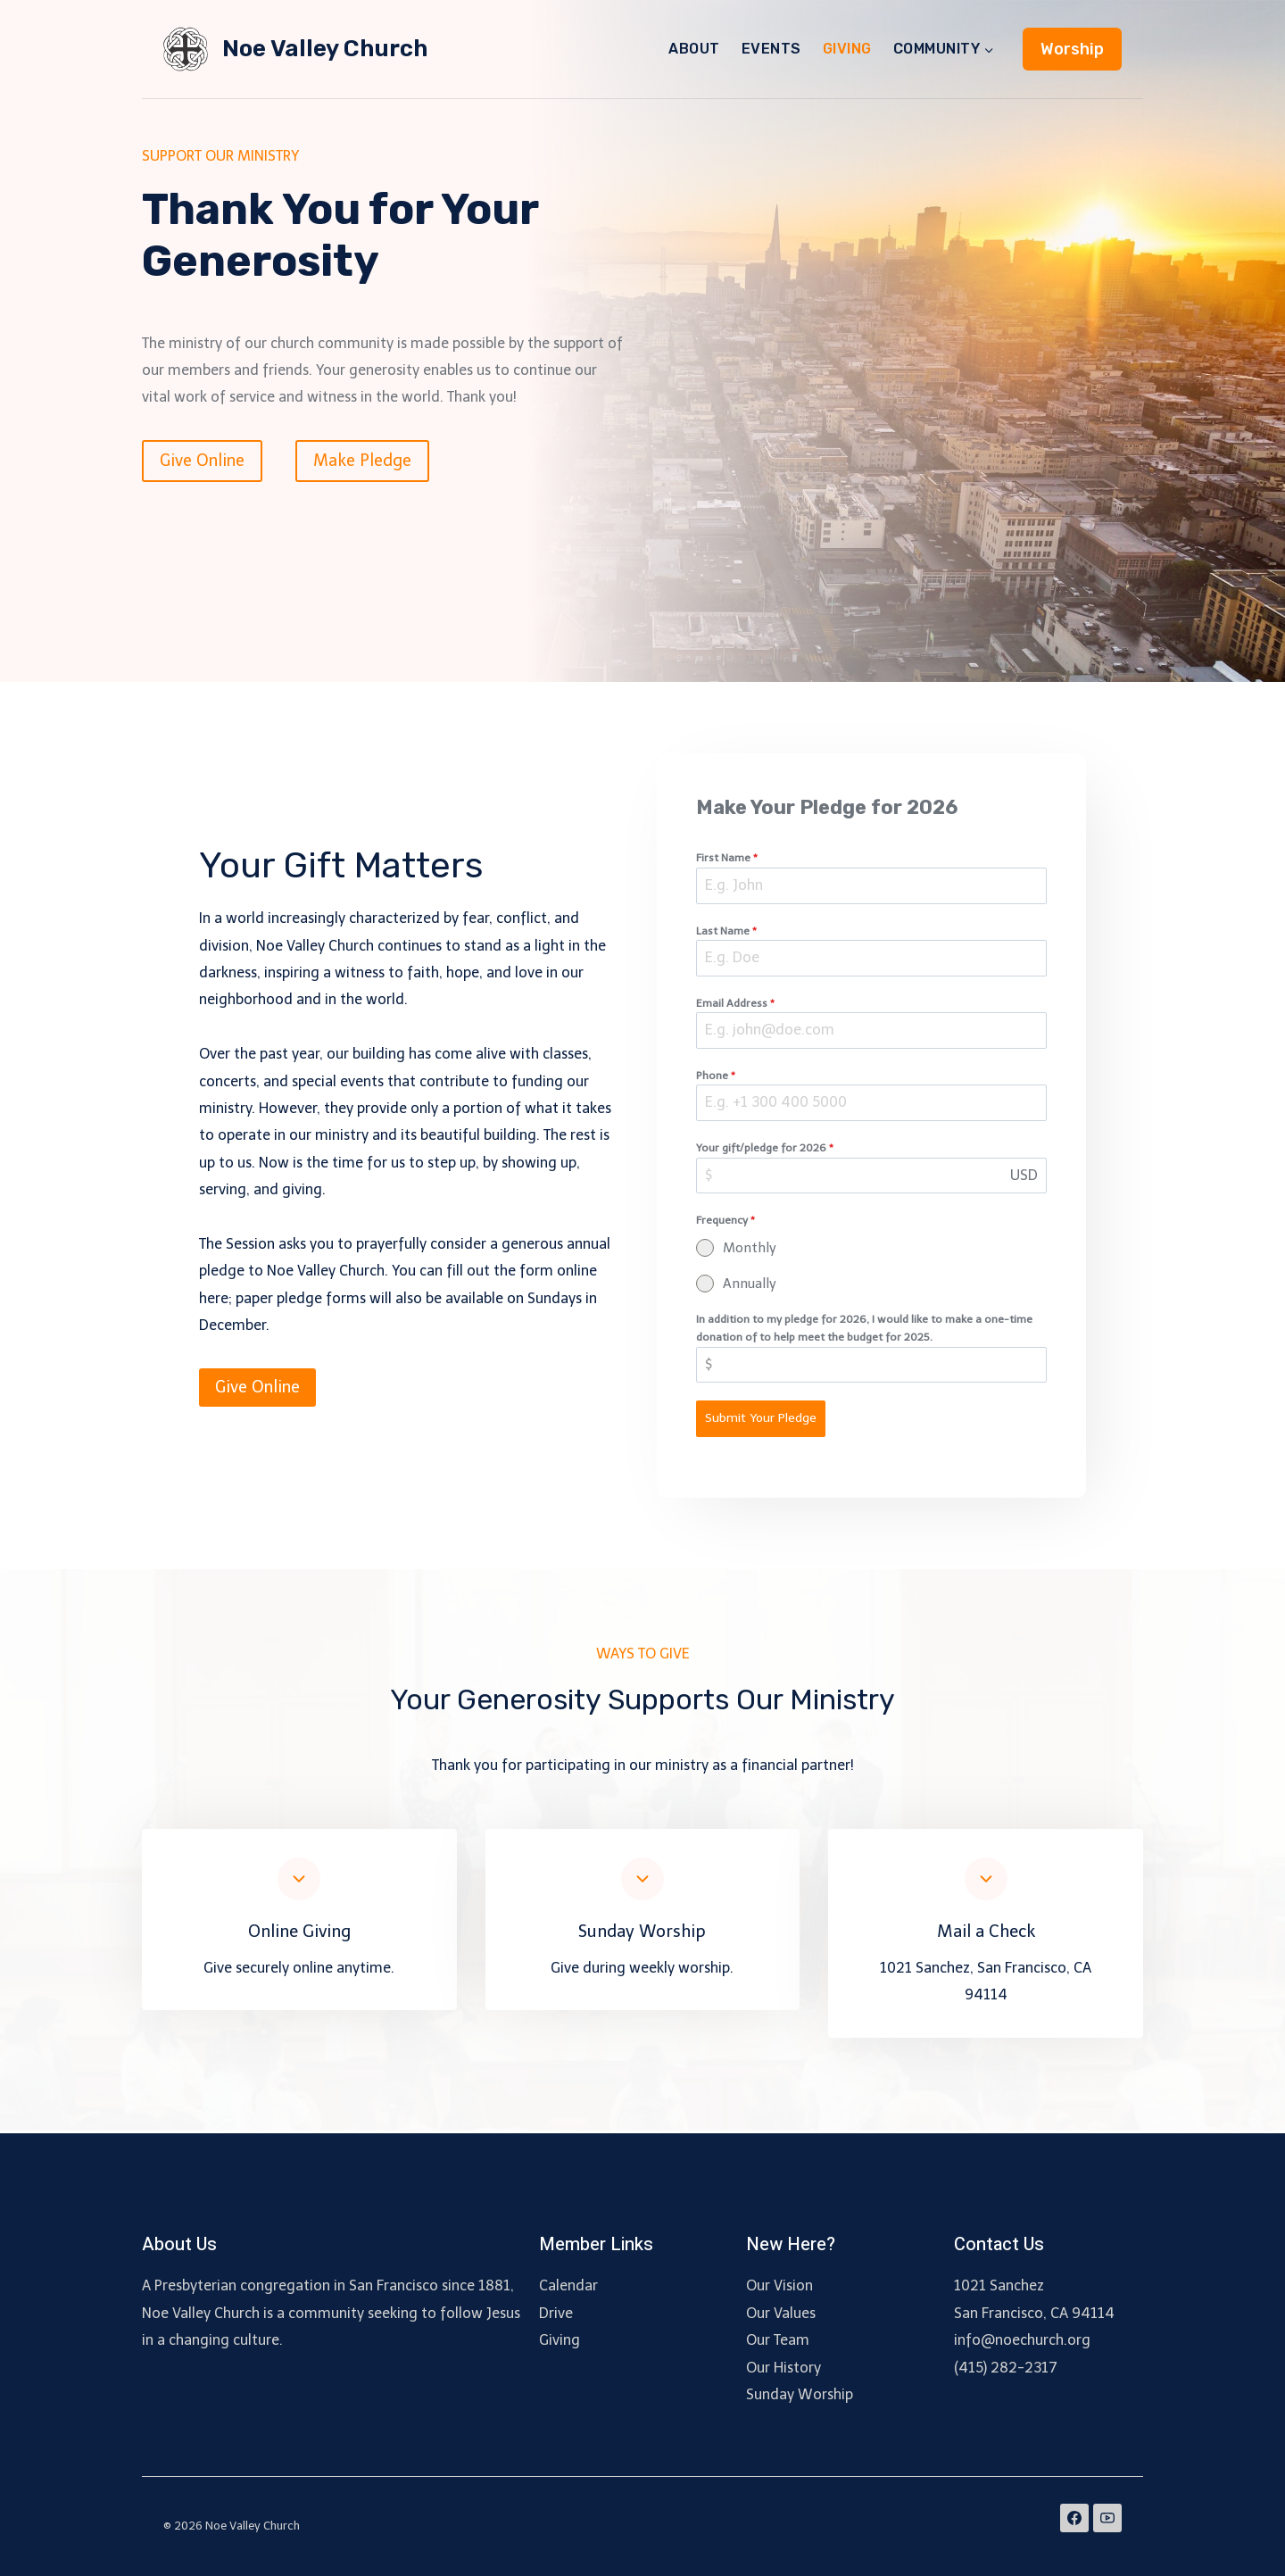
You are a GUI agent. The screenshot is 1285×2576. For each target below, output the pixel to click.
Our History (783, 2367)
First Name (730, 861)
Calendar (568, 2285)
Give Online (202, 460)
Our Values (781, 2313)
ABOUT (693, 48)
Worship (1072, 49)
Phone (719, 1078)
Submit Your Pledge (764, 1421)
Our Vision (779, 2285)
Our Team (777, 2339)
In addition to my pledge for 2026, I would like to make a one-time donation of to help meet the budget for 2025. (868, 1331)
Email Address (739, 1006)
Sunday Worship (799, 2394)
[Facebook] (1074, 2518)
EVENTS (771, 48)
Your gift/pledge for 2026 (768, 1151)
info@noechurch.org (1022, 2339)
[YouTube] (1107, 2518)
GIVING (847, 48)
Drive (556, 2313)
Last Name (730, 933)
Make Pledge (362, 460)
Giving (559, 2339)
